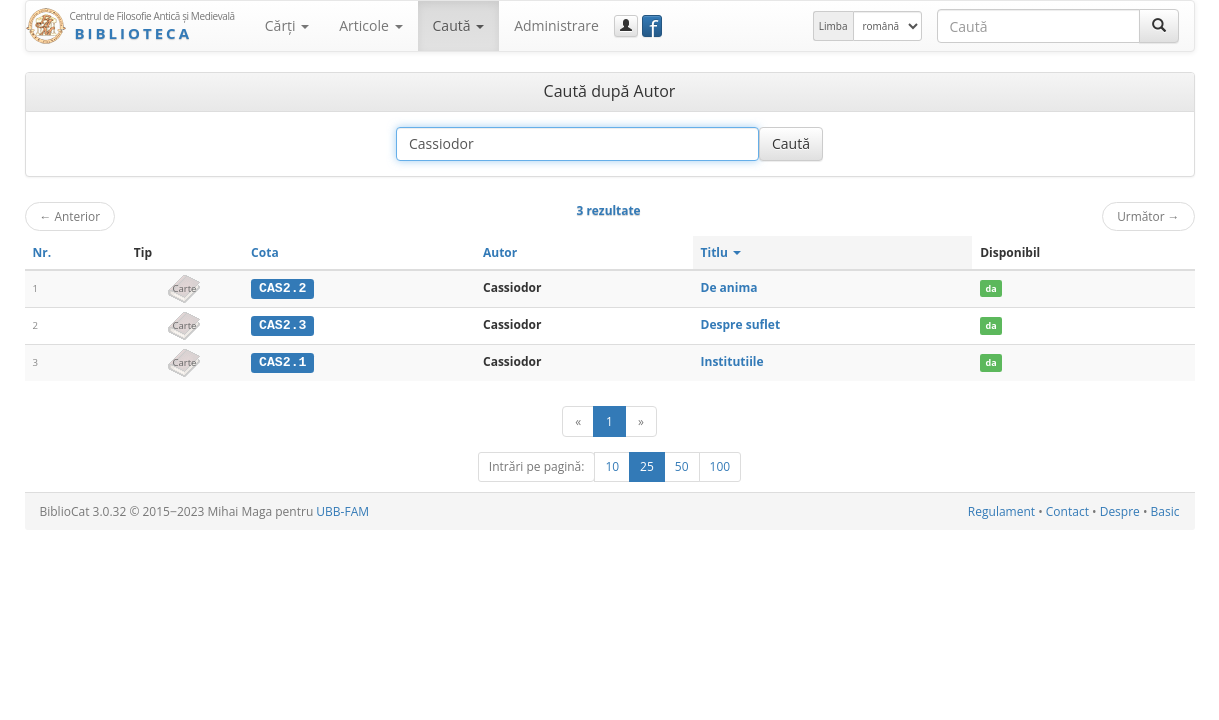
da (991, 288)
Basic (1165, 510)
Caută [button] (459, 25)
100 (720, 465)
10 (612, 465)
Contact (1067, 510)
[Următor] (641, 420)
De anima (729, 287)
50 (682, 465)
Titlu (721, 252)
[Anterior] (578, 420)
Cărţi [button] (287, 25)
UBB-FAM (342, 510)
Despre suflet (741, 324)
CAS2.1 (282, 361)
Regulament (1001, 510)
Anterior (70, 216)
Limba (833, 26)
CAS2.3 (282, 325)
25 (647, 465)
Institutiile (732, 360)
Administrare (556, 25)
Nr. (42, 252)
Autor (500, 252)
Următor (1148, 216)
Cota (265, 252)
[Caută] (1159, 26)
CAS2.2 (282, 288)
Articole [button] (370, 25)
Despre (1120, 510)
